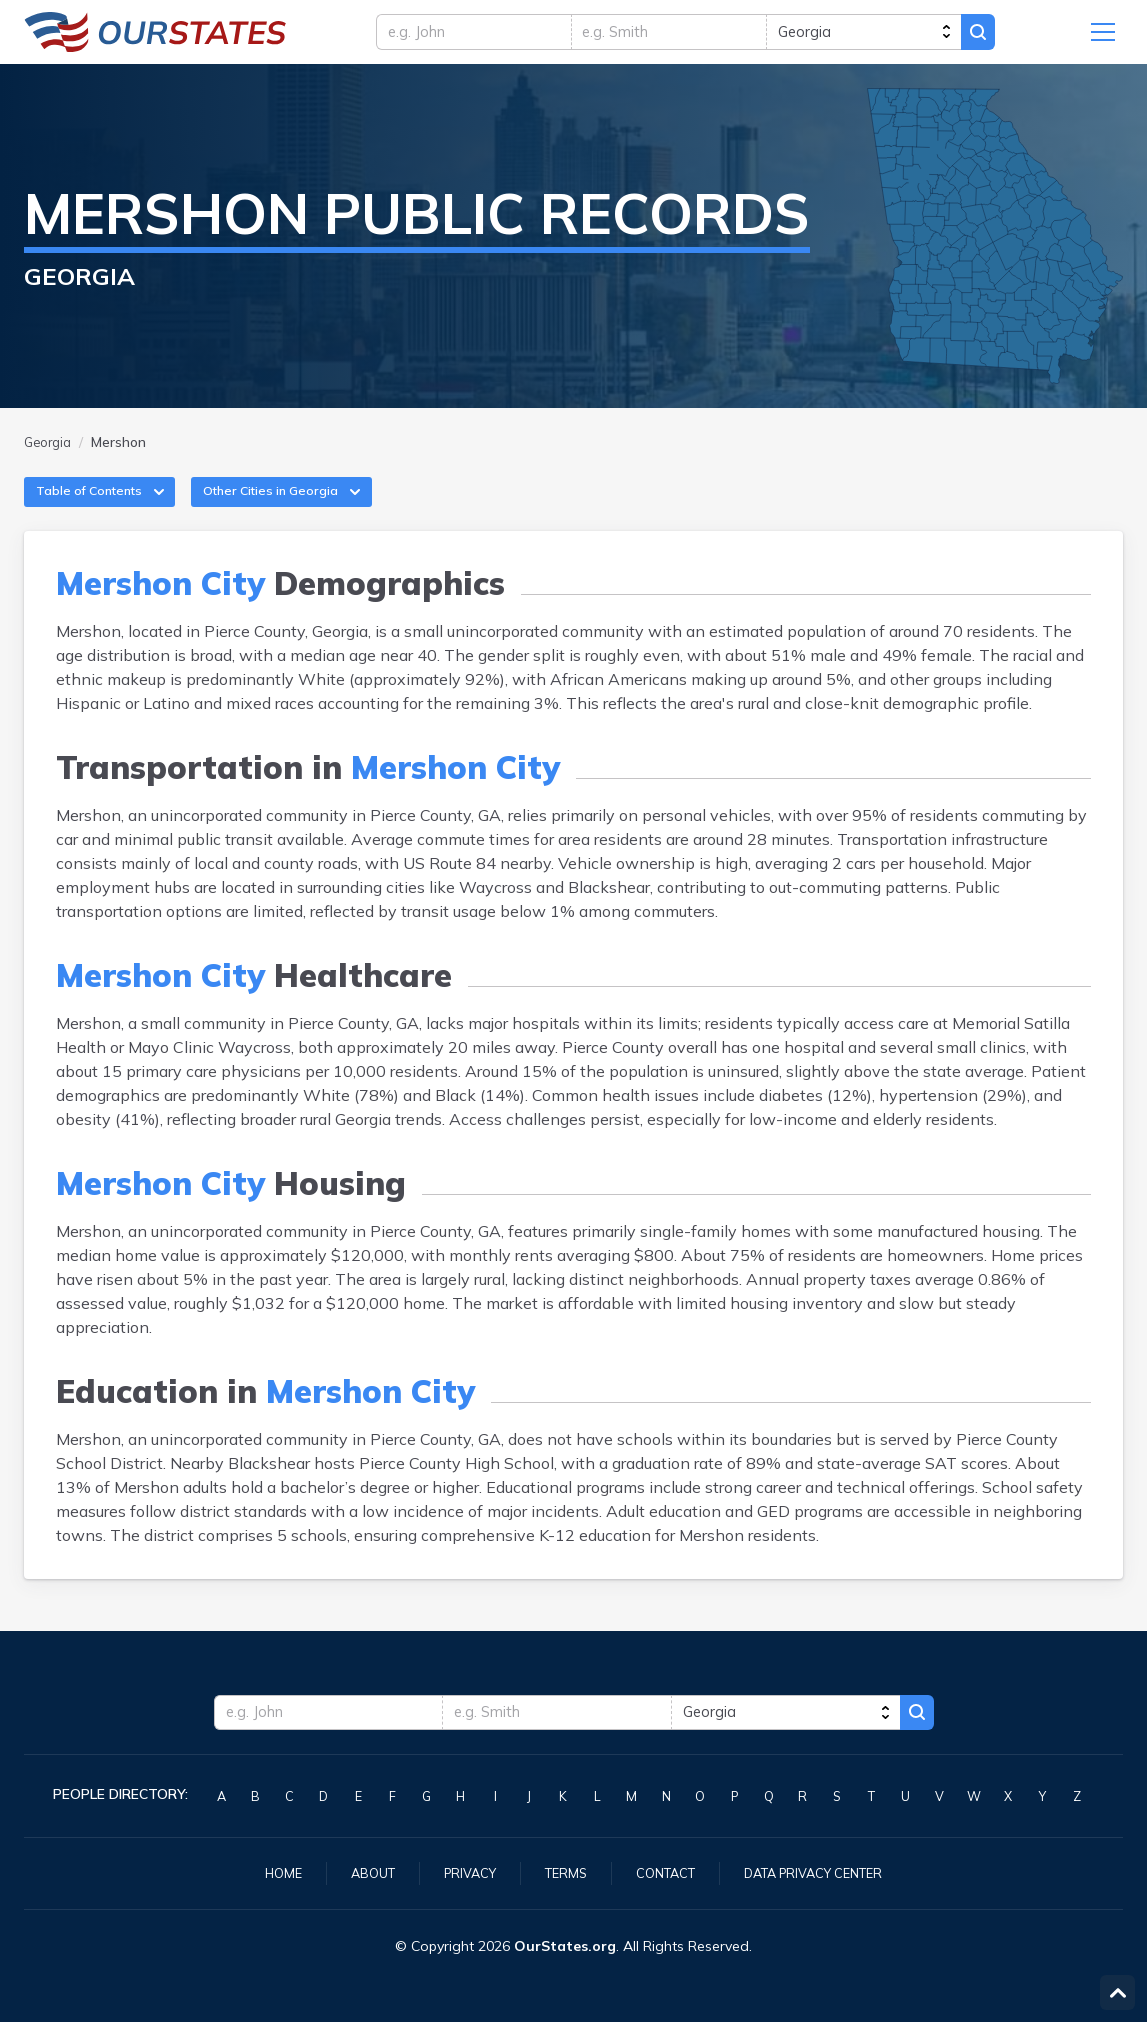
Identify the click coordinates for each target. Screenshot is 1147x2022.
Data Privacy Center (826, 1872)
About (357, 1872)
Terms (561, 1872)
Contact (666, 1872)
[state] (886, 37)
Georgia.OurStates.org (155, 37)
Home (264, 1872)
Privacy (460, 1872)
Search (1017, 37)
